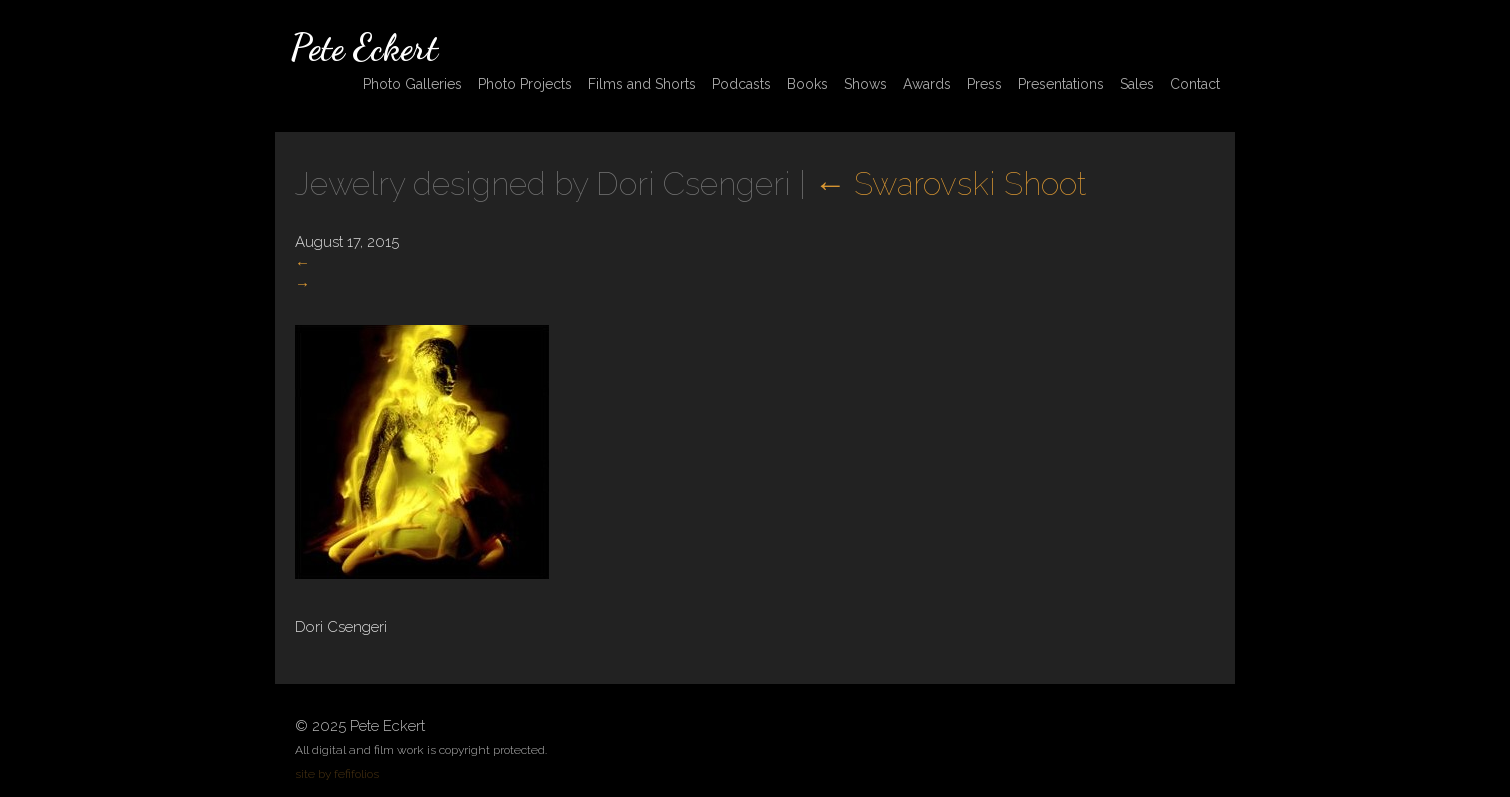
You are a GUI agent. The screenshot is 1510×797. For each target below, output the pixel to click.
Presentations (1061, 84)
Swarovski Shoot (950, 183)
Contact (1195, 84)
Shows (865, 84)
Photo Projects (525, 84)
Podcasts (741, 84)
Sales (1137, 84)
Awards (927, 84)
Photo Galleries (412, 84)
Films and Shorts (642, 84)
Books (807, 84)
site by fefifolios (337, 774)
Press (984, 84)
